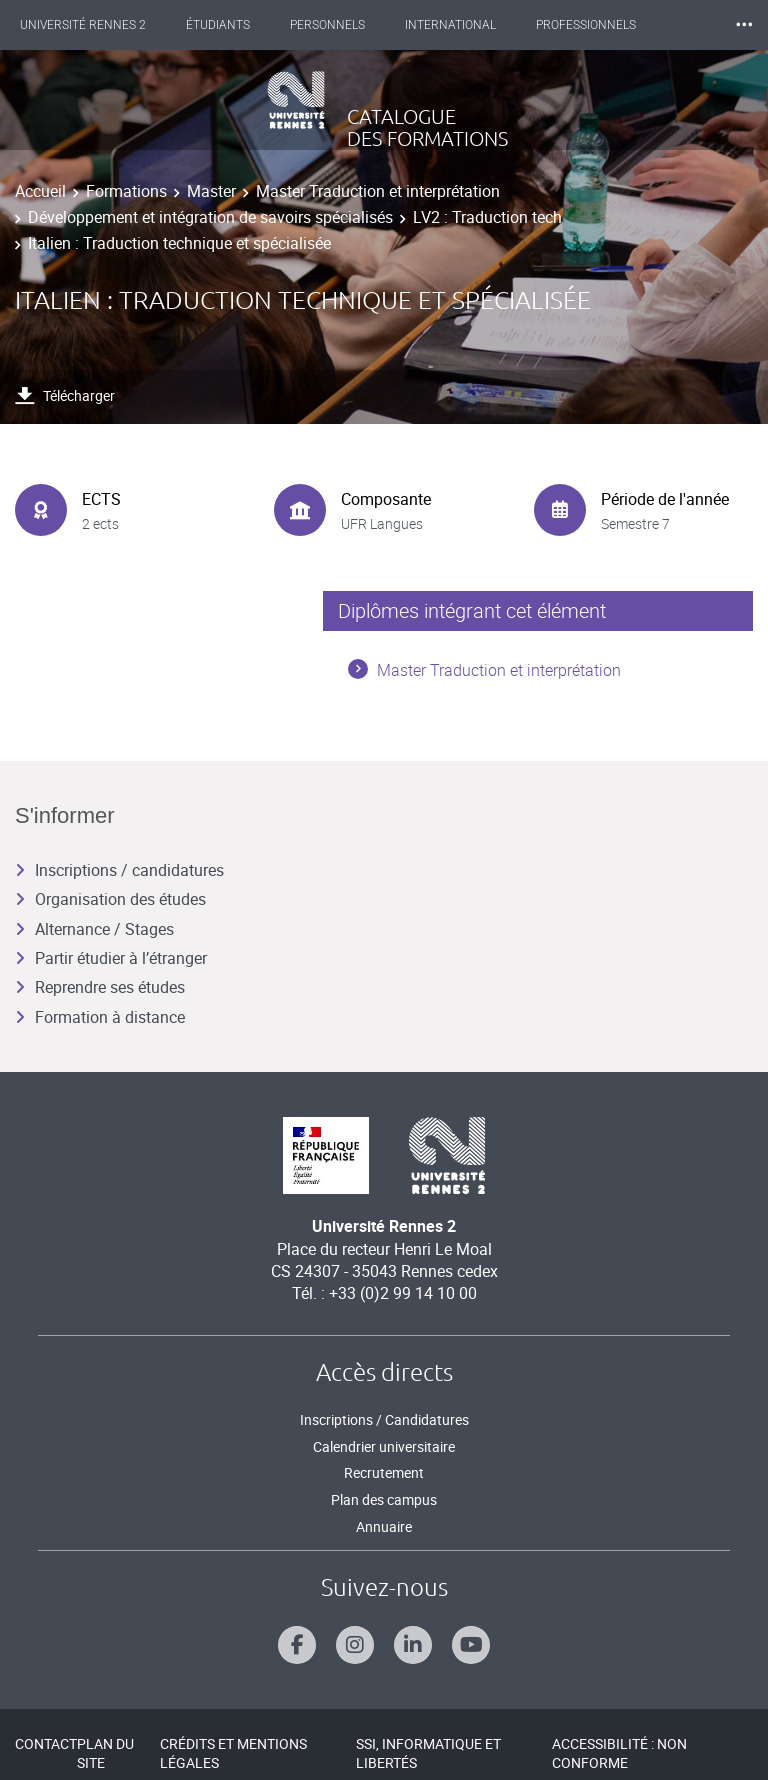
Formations (126, 191)
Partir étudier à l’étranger (111, 958)
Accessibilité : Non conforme (619, 1753)
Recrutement (384, 1472)
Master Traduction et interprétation (378, 191)
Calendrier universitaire (384, 1446)
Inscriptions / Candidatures (384, 1419)
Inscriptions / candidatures (119, 870)
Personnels (327, 25)
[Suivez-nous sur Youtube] (471, 1645)
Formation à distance (100, 1017)
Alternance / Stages (94, 929)
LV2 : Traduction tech (487, 217)
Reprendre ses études (100, 987)
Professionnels (586, 25)
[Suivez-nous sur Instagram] (355, 1645)
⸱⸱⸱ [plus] (744, 24)
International (450, 25)
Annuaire (384, 1526)
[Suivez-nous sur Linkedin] (413, 1645)
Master (211, 191)
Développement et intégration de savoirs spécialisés (210, 217)
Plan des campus (384, 1499)
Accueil (40, 191)
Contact (46, 1743)
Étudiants (218, 25)
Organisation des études (110, 899)
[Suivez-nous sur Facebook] (297, 1645)
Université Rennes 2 (83, 25)
